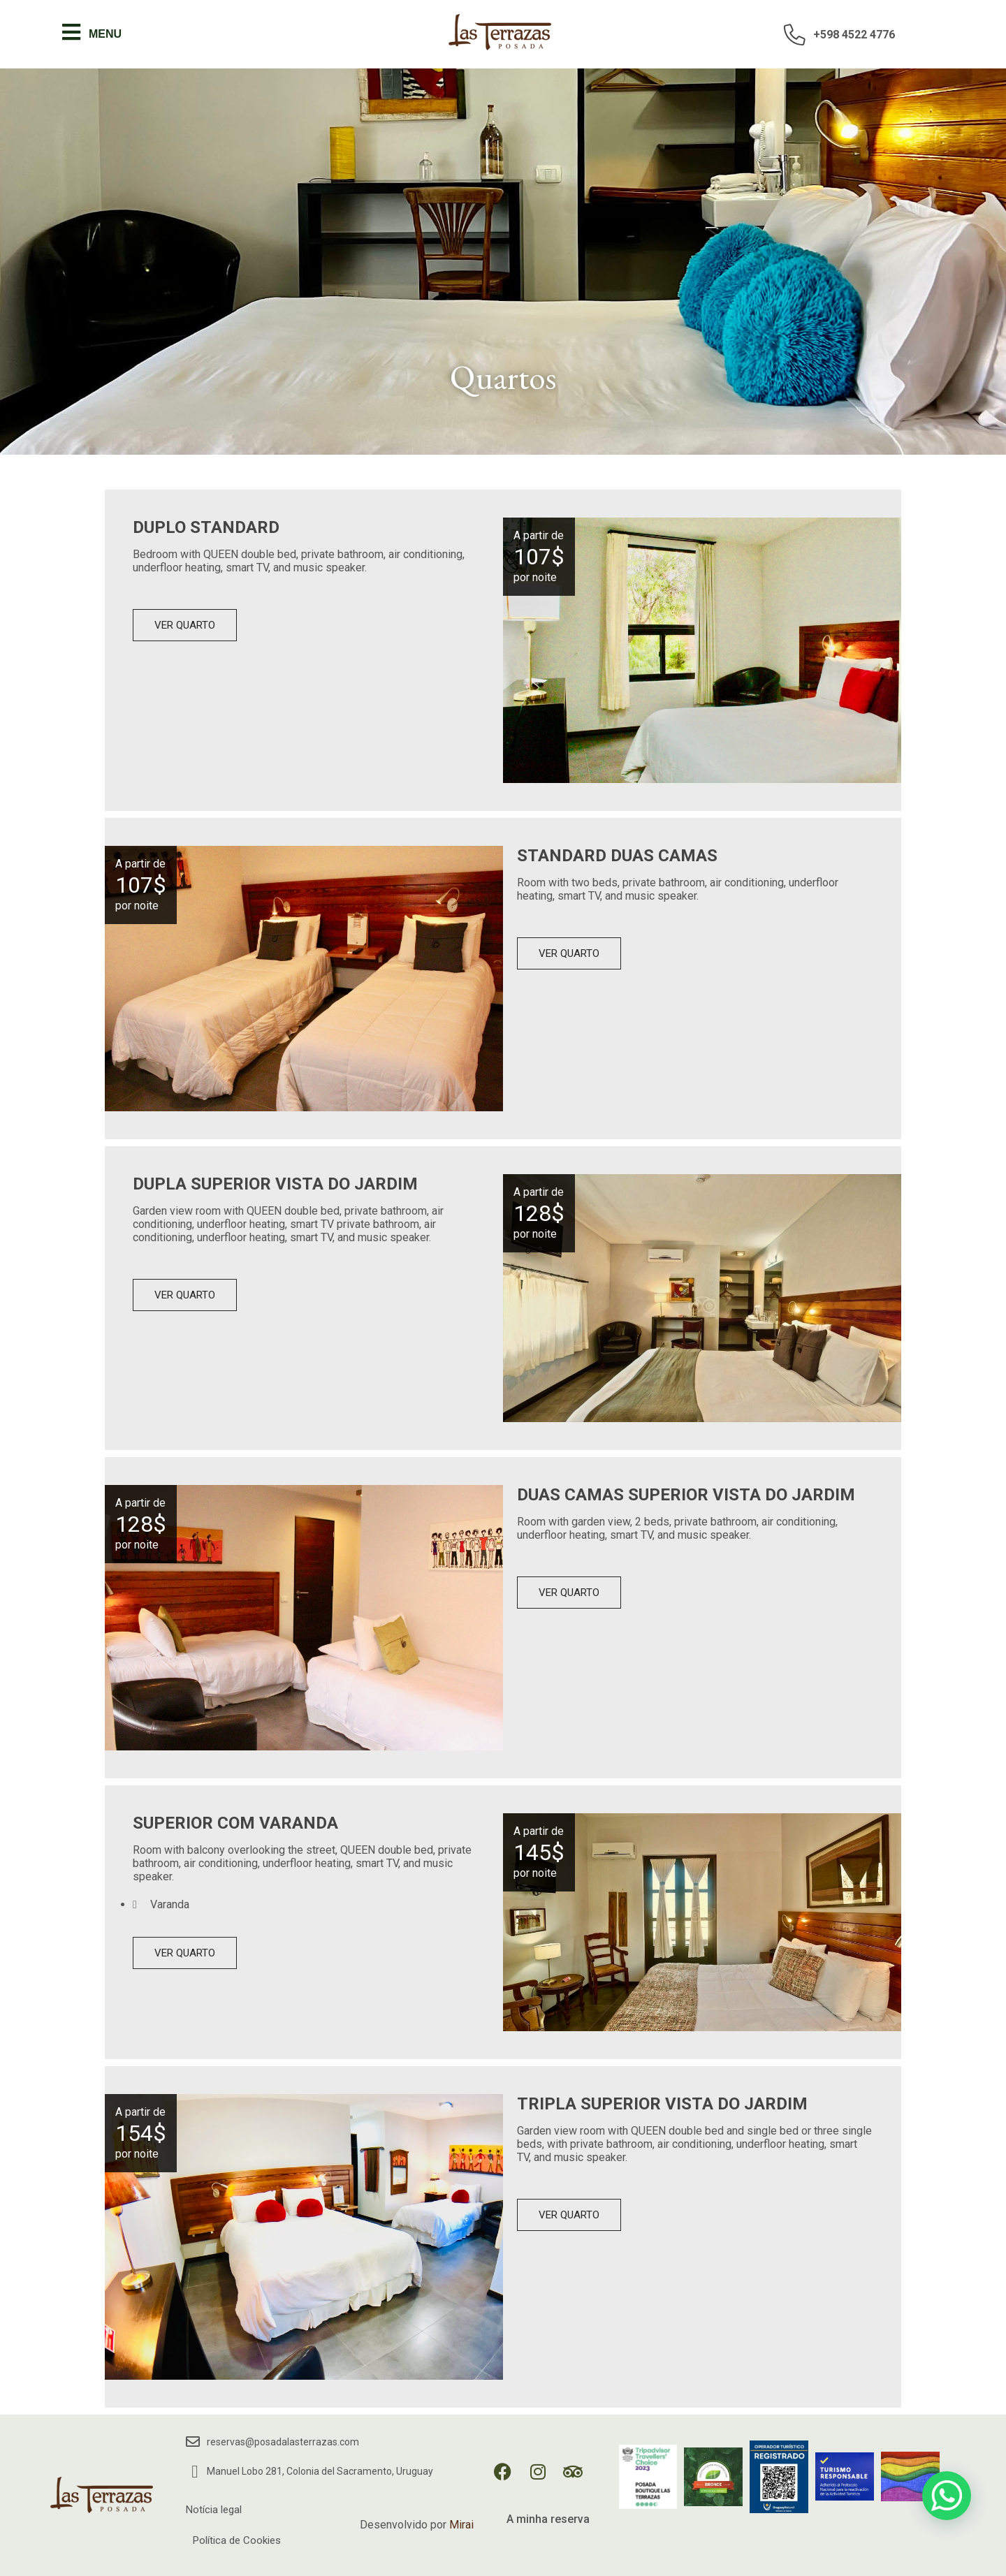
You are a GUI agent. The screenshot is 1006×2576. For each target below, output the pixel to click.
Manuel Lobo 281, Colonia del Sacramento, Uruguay (320, 2471)
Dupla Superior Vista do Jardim (275, 1184)
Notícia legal (214, 2509)
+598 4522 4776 (854, 34)
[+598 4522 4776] (795, 34)
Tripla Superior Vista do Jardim (662, 2104)
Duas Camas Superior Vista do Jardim (686, 1495)
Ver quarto (184, 625)
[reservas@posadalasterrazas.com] (193, 2442)
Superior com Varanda (235, 1823)
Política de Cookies (237, 2540)
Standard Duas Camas (617, 855)
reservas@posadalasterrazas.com (283, 2441)
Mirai (461, 2524)
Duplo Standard (206, 527)
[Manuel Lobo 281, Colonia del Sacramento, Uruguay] (194, 2471)
